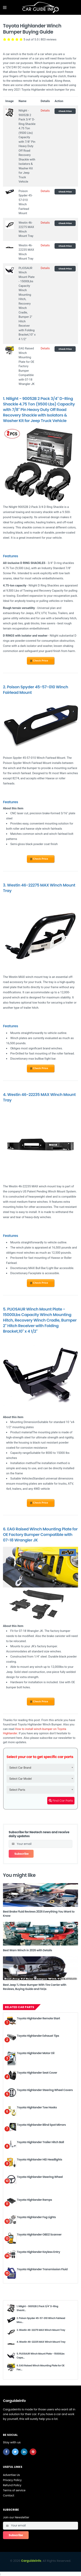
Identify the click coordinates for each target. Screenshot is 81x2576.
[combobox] (40, 1768)
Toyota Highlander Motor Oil (35, 2053)
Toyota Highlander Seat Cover (37, 2073)
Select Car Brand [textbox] (20, 1767)
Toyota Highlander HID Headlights (39, 2159)
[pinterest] (33, 2451)
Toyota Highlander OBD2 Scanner (39, 2234)
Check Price (65, 111)
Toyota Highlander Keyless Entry (38, 2252)
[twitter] (15, 2451)
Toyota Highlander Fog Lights (36, 2217)
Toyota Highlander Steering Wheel (40, 2177)
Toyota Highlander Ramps (34, 2200)
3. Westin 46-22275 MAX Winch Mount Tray (41, 2330)
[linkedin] (24, 2451)
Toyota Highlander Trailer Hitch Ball (40, 2142)
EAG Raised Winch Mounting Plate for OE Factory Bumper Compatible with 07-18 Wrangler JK (40, 1534)
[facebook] (6, 2451)
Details (45, 110)
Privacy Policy (12, 2480)
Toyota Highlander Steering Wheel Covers (45, 2090)
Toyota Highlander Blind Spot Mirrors (41, 2125)
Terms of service (14, 2490)
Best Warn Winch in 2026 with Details (27, 1950)
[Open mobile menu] (5, 7)
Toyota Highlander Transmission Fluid (42, 2269)
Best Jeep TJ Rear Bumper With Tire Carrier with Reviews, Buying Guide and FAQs (34, 1987)
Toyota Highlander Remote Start (38, 2018)
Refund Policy (12, 2485)
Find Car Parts (61, 1800)
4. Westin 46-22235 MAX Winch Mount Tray (41, 2341)
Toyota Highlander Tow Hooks (37, 2107)
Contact (8, 2495)
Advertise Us (11, 2475)
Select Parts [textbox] (17, 1790)
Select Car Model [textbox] (20, 1778)
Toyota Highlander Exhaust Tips (38, 2036)
